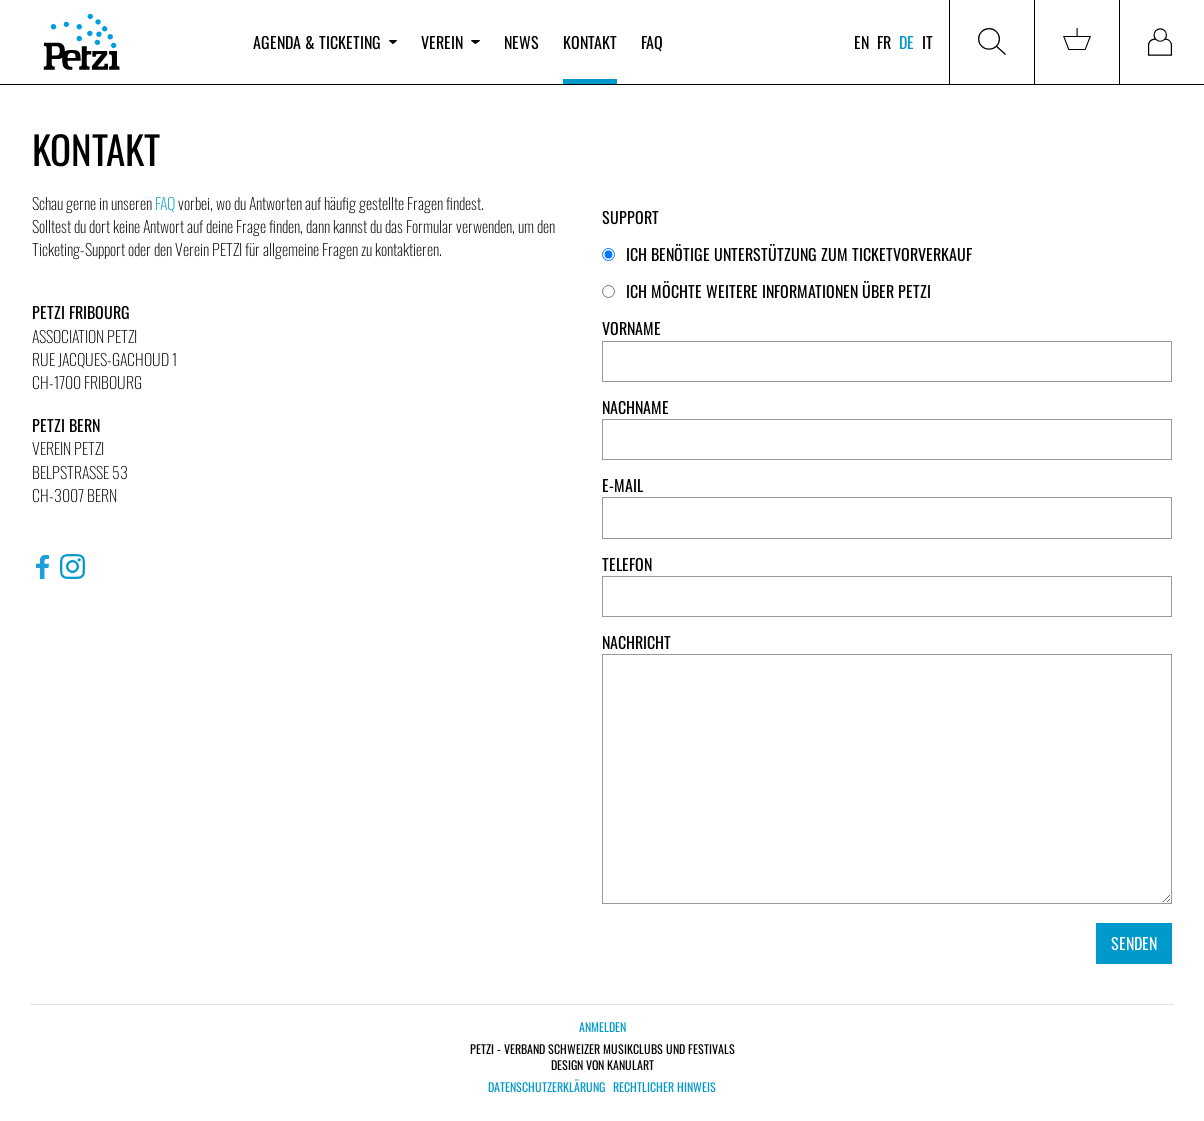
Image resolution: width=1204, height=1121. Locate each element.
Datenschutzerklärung (546, 1087)
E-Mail (622, 485)
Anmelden (602, 1026)
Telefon (627, 564)
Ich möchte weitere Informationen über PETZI (766, 291)
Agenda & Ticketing (325, 42)
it (927, 42)
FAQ (652, 42)
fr (884, 42)
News (521, 42)
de (906, 42)
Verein (450, 42)
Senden (1134, 943)
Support (630, 217)
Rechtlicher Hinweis (664, 1087)
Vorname (631, 328)
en (861, 42)
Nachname (635, 407)
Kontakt (590, 42)
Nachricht (636, 642)
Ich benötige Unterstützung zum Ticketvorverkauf (787, 254)
